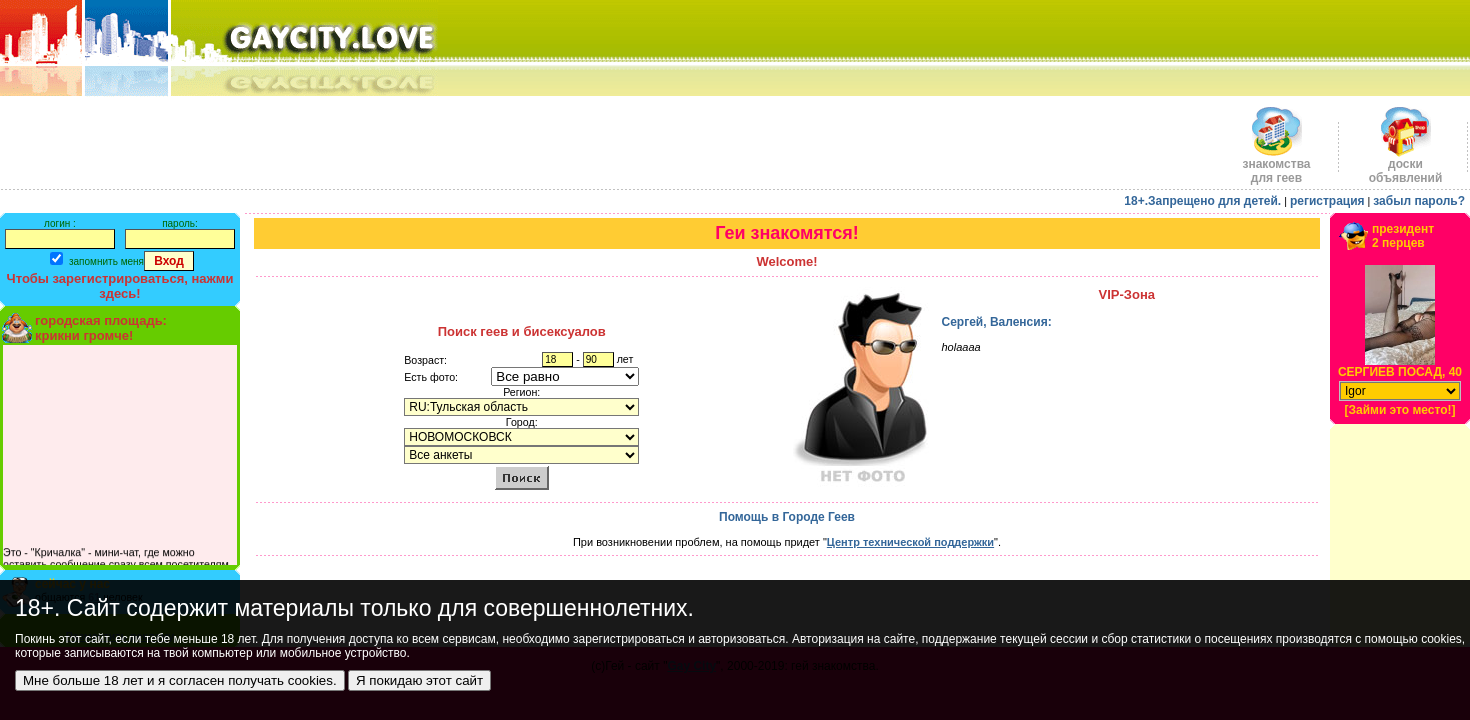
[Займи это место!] (1399, 410)
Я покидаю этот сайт (419, 680)
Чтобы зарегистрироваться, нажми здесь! (120, 286)
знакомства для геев (1276, 165)
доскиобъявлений (1406, 165)
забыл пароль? (1419, 201)
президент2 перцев (1403, 236)
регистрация (1327, 201)
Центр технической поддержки (910, 542)
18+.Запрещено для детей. (1202, 201)
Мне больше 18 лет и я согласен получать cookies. (180, 680)
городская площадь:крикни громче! (101, 328)
